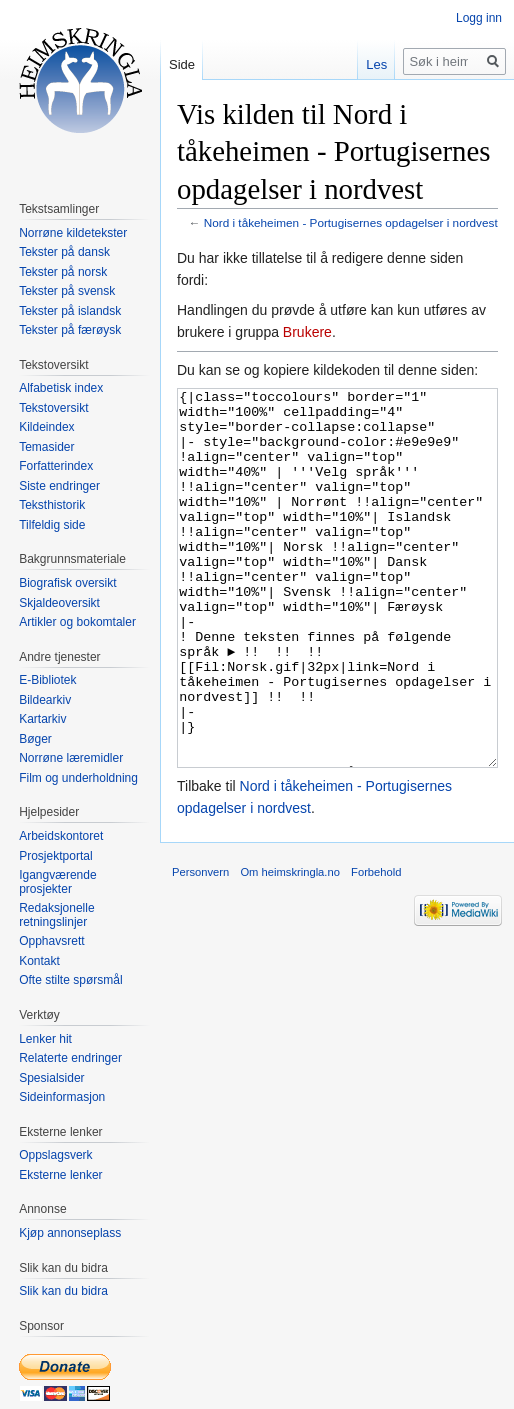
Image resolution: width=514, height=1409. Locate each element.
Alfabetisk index (61, 388)
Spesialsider (51, 1078)
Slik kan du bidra (63, 1291)
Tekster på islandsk (70, 311)
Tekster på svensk (67, 291)
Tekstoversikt (53, 408)
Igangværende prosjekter (57, 882)
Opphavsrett (51, 941)
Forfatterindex (56, 466)
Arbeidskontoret (61, 836)
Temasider (46, 447)
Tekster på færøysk (70, 330)
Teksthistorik (52, 505)
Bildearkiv (45, 700)
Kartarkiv (42, 719)
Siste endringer (59, 486)
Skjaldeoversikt (59, 603)
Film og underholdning (78, 778)
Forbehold (376, 947)
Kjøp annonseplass (70, 1233)
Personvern (200, 947)
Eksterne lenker (60, 1175)
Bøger (35, 739)
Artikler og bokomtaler (77, 622)
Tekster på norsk (63, 272)
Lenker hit (45, 1039)
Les (376, 64)
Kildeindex (46, 427)
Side (182, 64)
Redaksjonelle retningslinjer (56, 915)
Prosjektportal (55, 856)
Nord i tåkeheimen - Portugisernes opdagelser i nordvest (351, 222)
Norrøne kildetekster (73, 233)
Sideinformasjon (62, 1097)
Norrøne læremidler (71, 758)
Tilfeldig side (52, 525)
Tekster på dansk (64, 252)
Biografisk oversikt (67, 583)
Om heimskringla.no (289, 947)
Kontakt (39, 961)
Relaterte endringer (70, 1058)
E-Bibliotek (47, 680)
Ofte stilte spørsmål (70, 980)
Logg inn (479, 18)
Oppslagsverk (55, 1155)
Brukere (307, 332)
